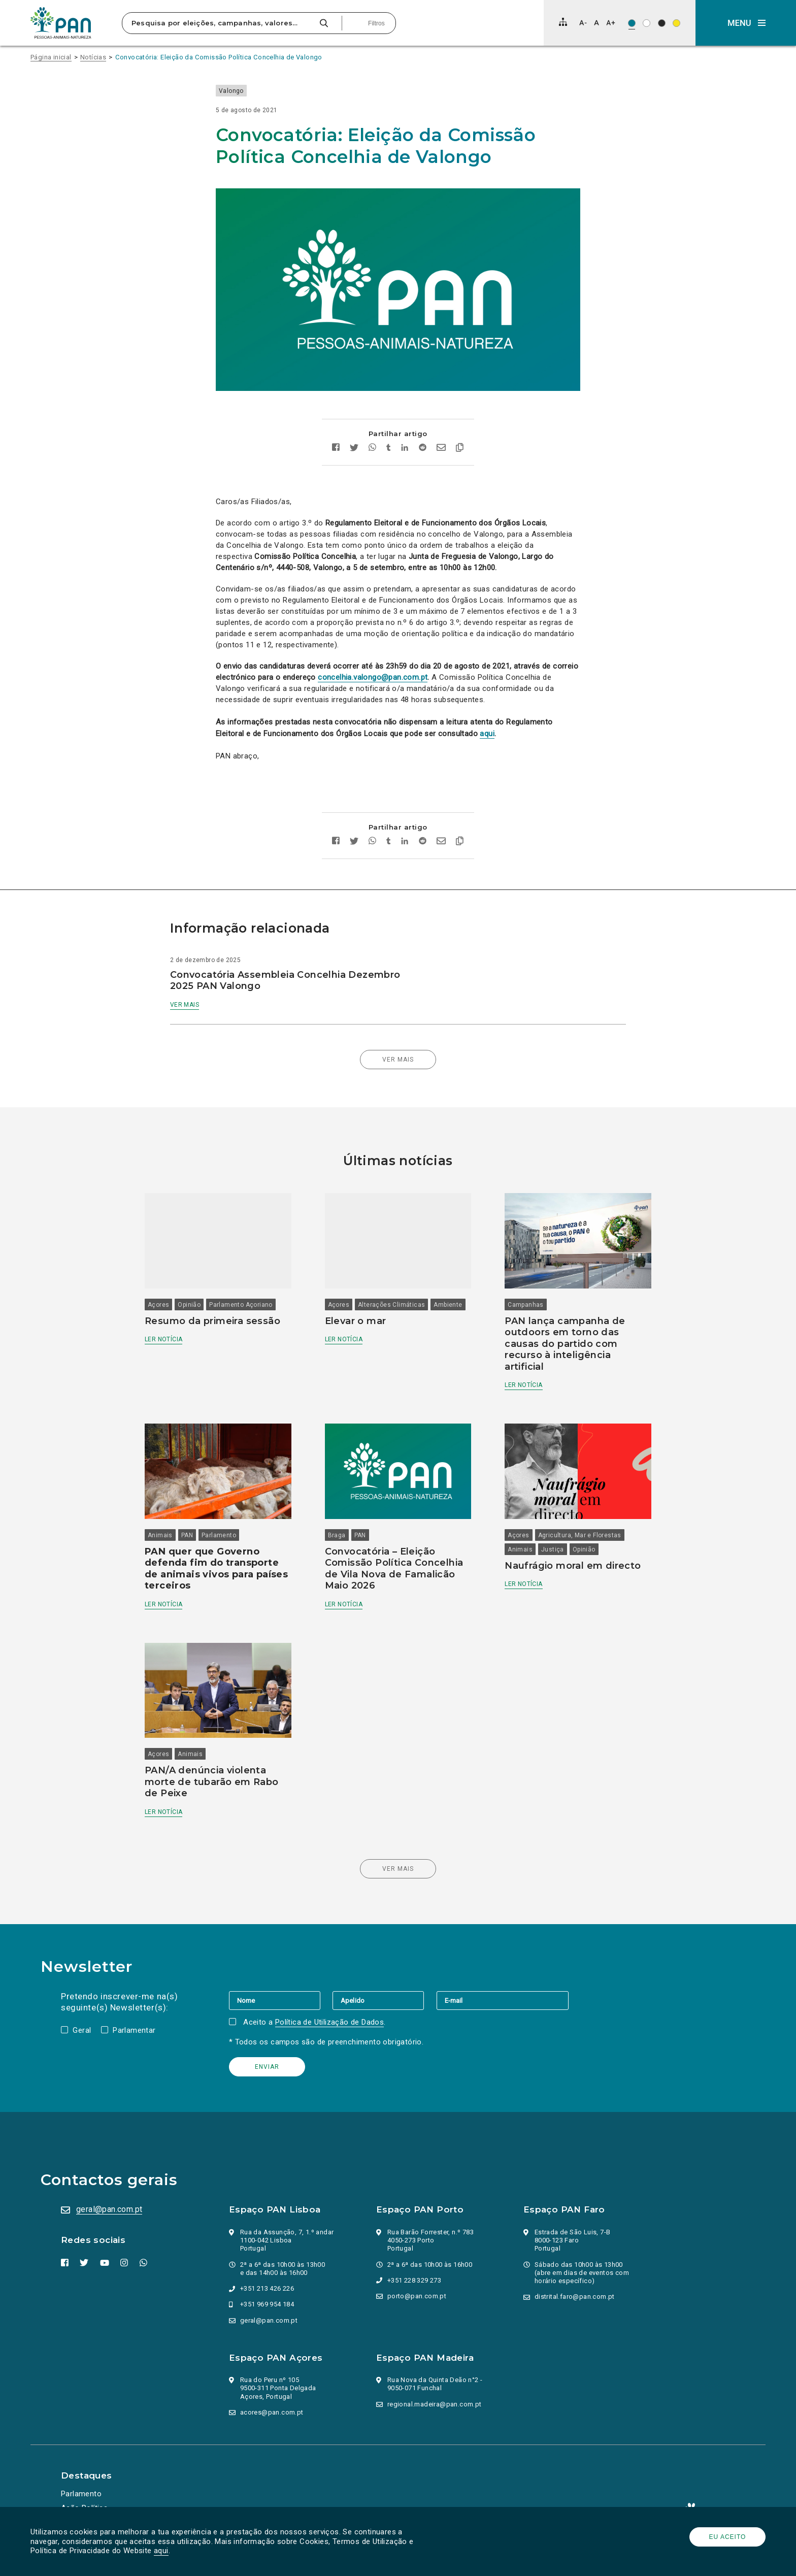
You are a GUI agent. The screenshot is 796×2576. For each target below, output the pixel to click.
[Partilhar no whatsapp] (372, 448)
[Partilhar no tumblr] (388, 448)
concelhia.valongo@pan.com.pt (372, 677)
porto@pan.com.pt (416, 2296)
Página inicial (51, 57)
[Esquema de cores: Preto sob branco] (646, 23)
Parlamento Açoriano (241, 1304)
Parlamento (219, 1535)
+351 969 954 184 (267, 2304)
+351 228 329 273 (414, 2280)
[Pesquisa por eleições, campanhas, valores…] (219, 23)
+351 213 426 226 (267, 2288)
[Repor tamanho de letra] (596, 22)
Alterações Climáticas (391, 1304)
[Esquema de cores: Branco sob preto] (662, 23)
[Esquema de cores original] (632, 23)
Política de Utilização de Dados (329, 2022)
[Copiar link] (460, 449)
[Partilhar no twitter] (354, 449)
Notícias (93, 57)
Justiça (552, 1549)
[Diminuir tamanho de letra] (583, 22)
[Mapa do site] (563, 22)
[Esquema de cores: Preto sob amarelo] (676, 23)
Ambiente (448, 1304)
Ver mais (184, 1004)
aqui (161, 2550)
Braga (337, 1535)
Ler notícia (163, 1339)
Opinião (189, 1304)
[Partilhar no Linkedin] (405, 448)
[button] (745, 23)
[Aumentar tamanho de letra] (610, 22)
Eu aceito (727, 2536)
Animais (160, 1535)
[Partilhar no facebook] (336, 448)
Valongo (231, 90)
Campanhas (526, 1304)
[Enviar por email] (441, 448)
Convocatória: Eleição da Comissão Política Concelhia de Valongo (218, 57)
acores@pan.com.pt (272, 2412)
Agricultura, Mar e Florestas (579, 1535)
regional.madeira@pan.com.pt (434, 2404)
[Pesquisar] (323, 23)
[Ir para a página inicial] (60, 23)
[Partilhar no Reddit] (423, 448)
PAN (187, 1535)
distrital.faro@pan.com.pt (575, 2296)
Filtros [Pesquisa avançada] (376, 23)
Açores (158, 1304)
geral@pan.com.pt (109, 2209)
